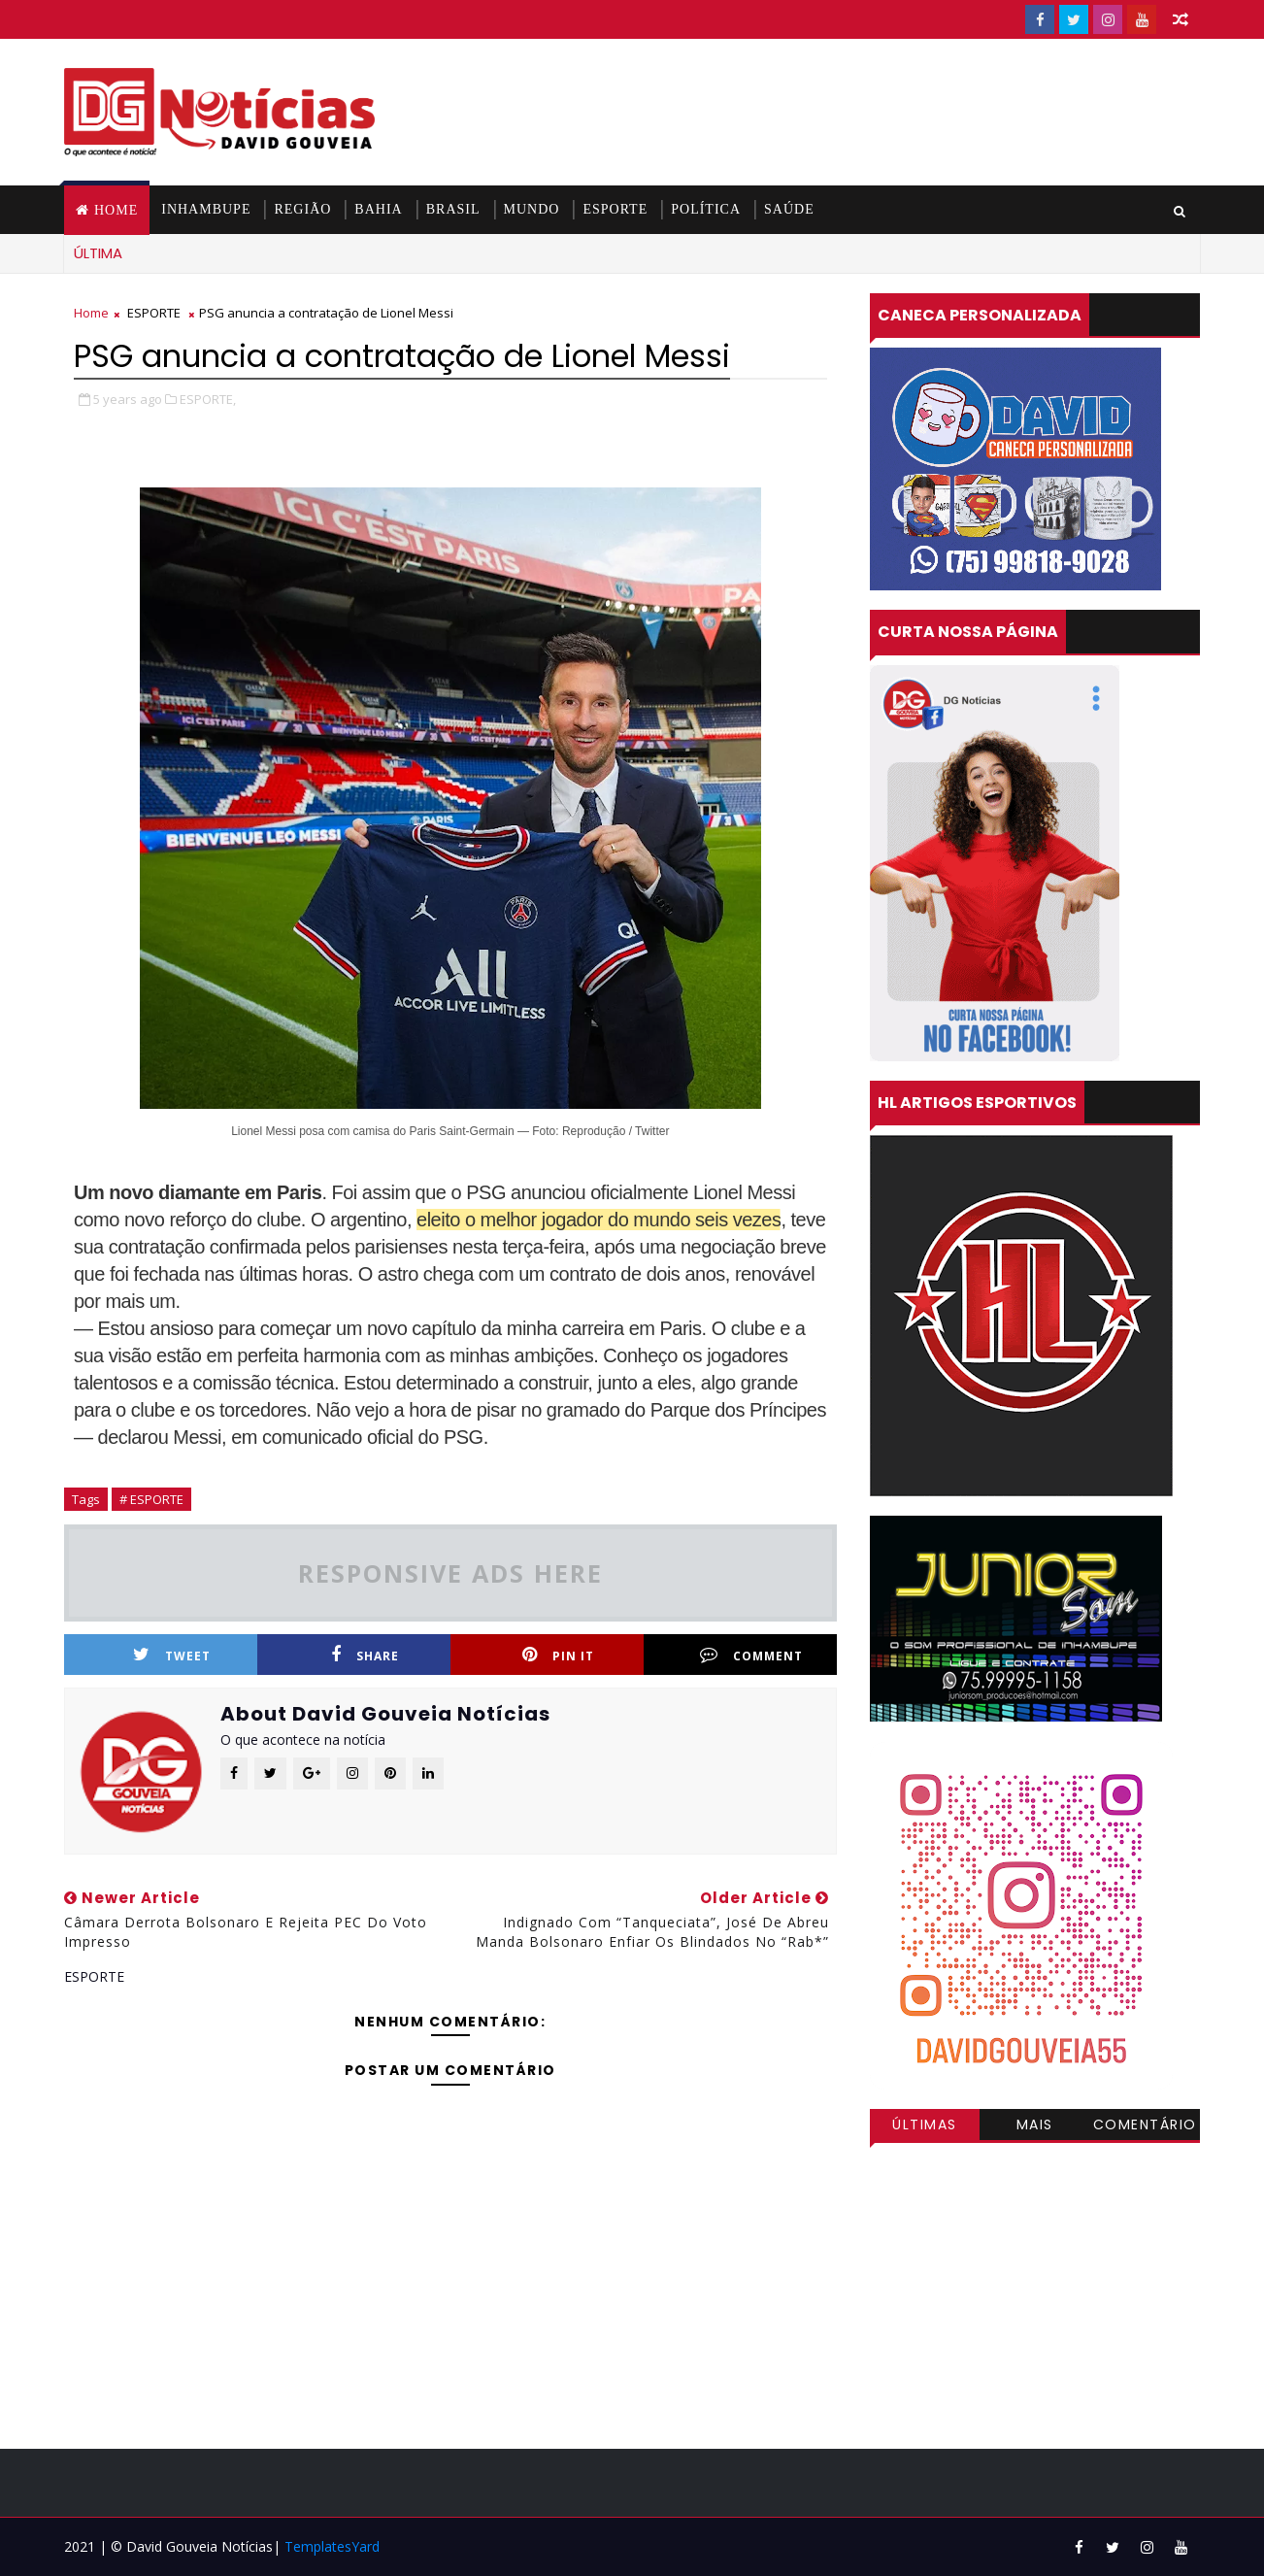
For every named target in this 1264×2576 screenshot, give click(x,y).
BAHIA (378, 209)
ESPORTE (615, 209)
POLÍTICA (706, 209)
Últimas (924, 2124)
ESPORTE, (208, 399)
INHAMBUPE (205, 209)
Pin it (558, 1655)
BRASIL (453, 209)
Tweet (172, 1655)
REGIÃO (302, 209)
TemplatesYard (332, 2546)
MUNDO (532, 209)
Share (365, 1655)
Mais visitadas (1035, 2127)
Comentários (1145, 2127)
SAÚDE (789, 209)
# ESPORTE (151, 1499)
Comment (751, 1655)
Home (116, 210)
